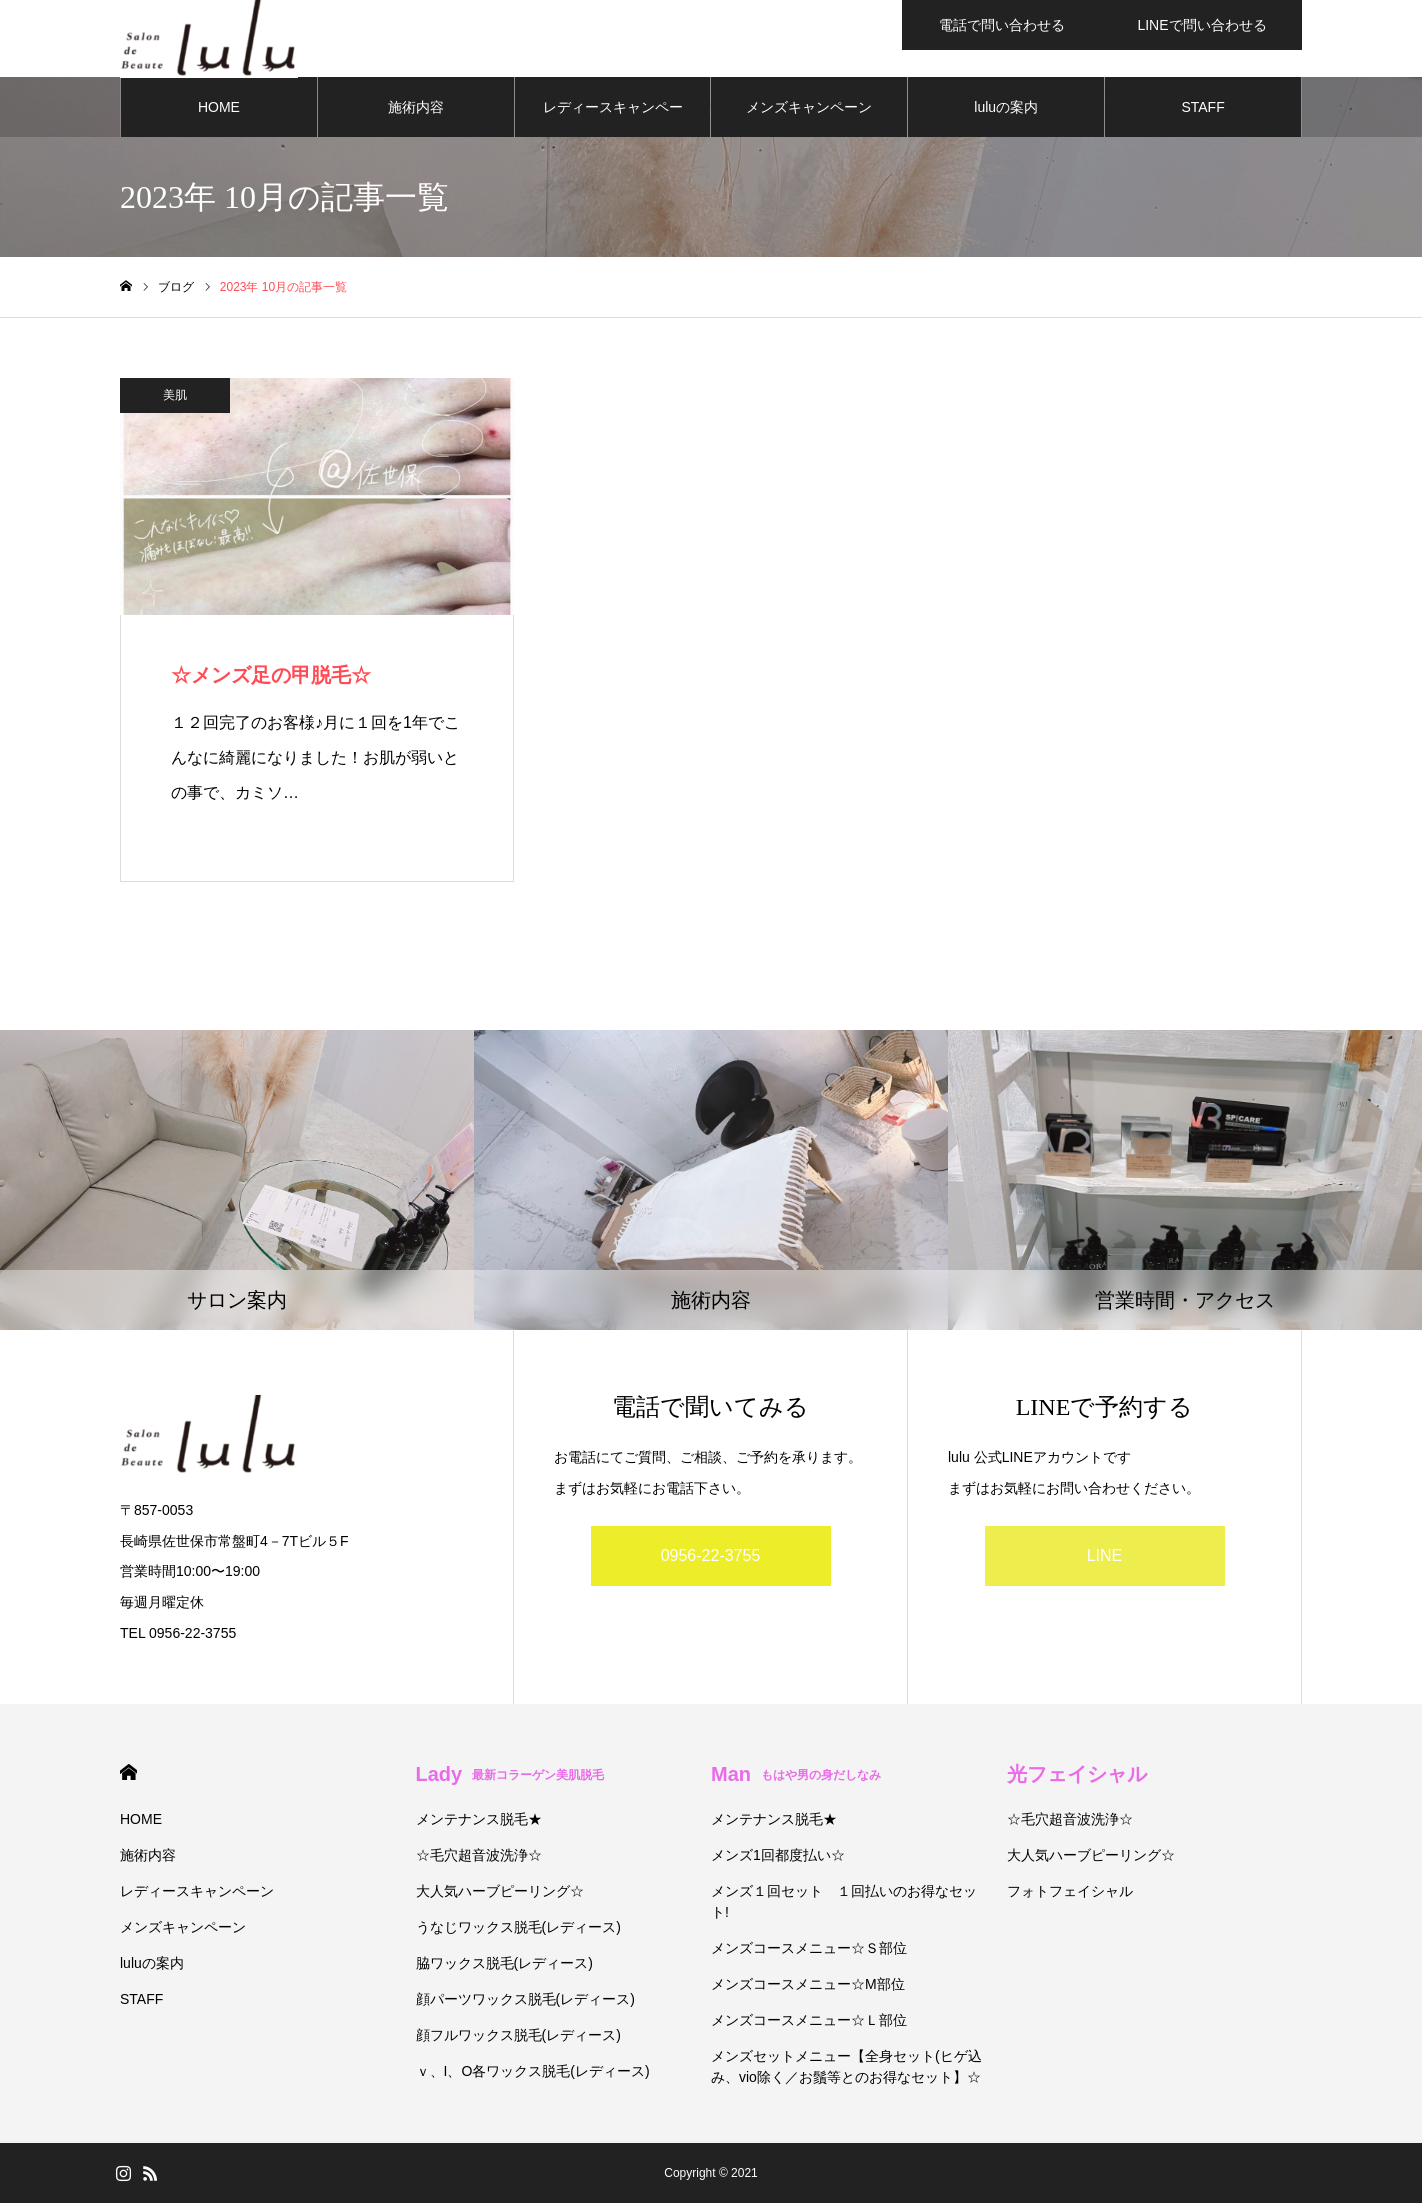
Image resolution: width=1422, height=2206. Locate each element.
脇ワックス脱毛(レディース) (504, 1966)
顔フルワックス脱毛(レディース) (518, 2038)
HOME (219, 110)
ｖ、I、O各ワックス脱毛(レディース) (533, 2074)
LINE (1105, 1559)
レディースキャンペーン (613, 121)
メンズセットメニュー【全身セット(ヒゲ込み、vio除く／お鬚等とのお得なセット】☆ (846, 2069)
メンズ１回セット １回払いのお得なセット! (844, 1904)
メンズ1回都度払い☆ (778, 1858)
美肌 (175, 398)
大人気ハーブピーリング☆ (500, 1894)
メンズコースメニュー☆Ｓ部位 (809, 1951)
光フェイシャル (1077, 1777)
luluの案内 (1006, 110)
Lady (510, 1777)
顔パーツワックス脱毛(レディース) (525, 2002)
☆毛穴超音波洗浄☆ (479, 1858)
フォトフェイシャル (1070, 1894)
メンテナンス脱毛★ (479, 1822)
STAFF (1202, 110)
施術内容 (416, 110)
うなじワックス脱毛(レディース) (518, 1930)
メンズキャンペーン (809, 110)
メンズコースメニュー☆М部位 (808, 1987)
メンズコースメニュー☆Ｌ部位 (809, 2023)
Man (796, 1777)
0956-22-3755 (711, 1559)
